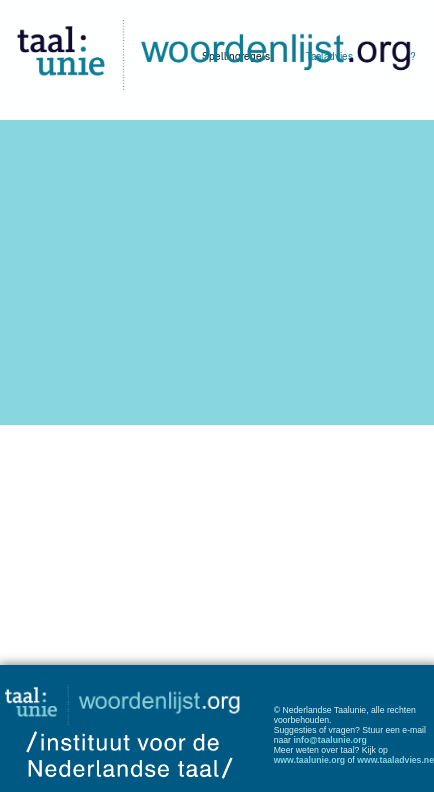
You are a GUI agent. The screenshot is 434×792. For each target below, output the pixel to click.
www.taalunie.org (309, 760)
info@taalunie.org (330, 740)
